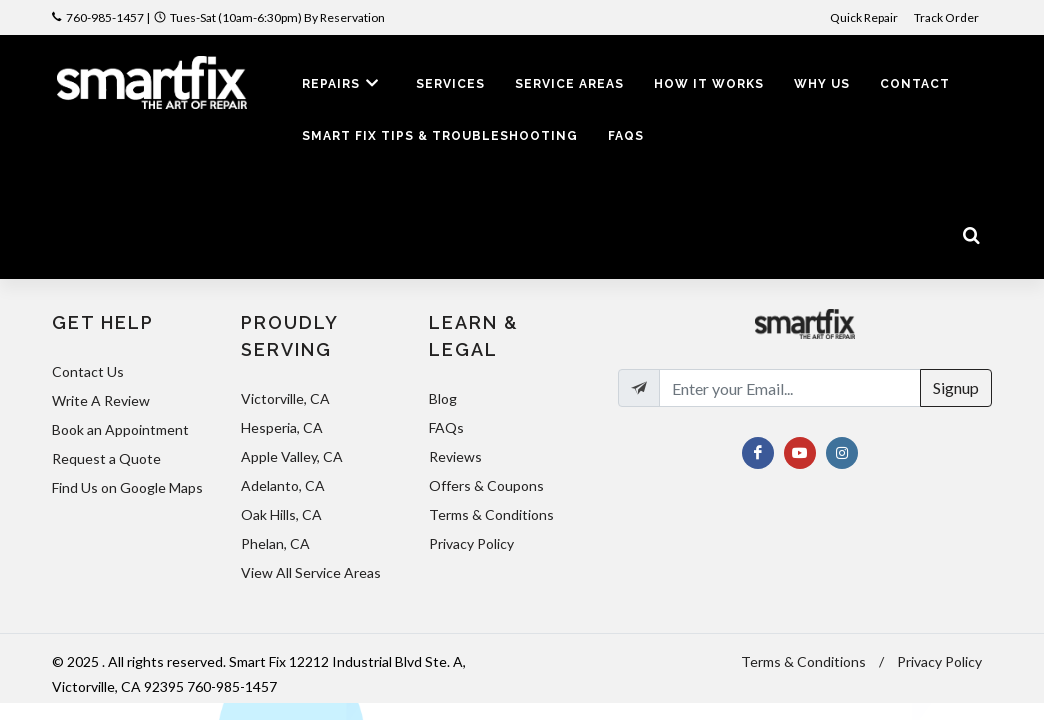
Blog (443, 398)
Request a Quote (106, 458)
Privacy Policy (471, 543)
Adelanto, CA (283, 485)
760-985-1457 (105, 17)
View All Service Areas (311, 572)
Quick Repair (864, 17)
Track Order (947, 17)
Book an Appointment (120, 429)
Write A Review (101, 400)
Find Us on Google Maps (127, 487)
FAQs (446, 427)
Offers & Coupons (486, 485)
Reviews (455, 456)
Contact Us (88, 371)
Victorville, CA (285, 398)
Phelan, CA (275, 543)
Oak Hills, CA (281, 514)
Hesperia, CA (282, 427)
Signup (956, 387)
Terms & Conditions (491, 514)
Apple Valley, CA (292, 456)
